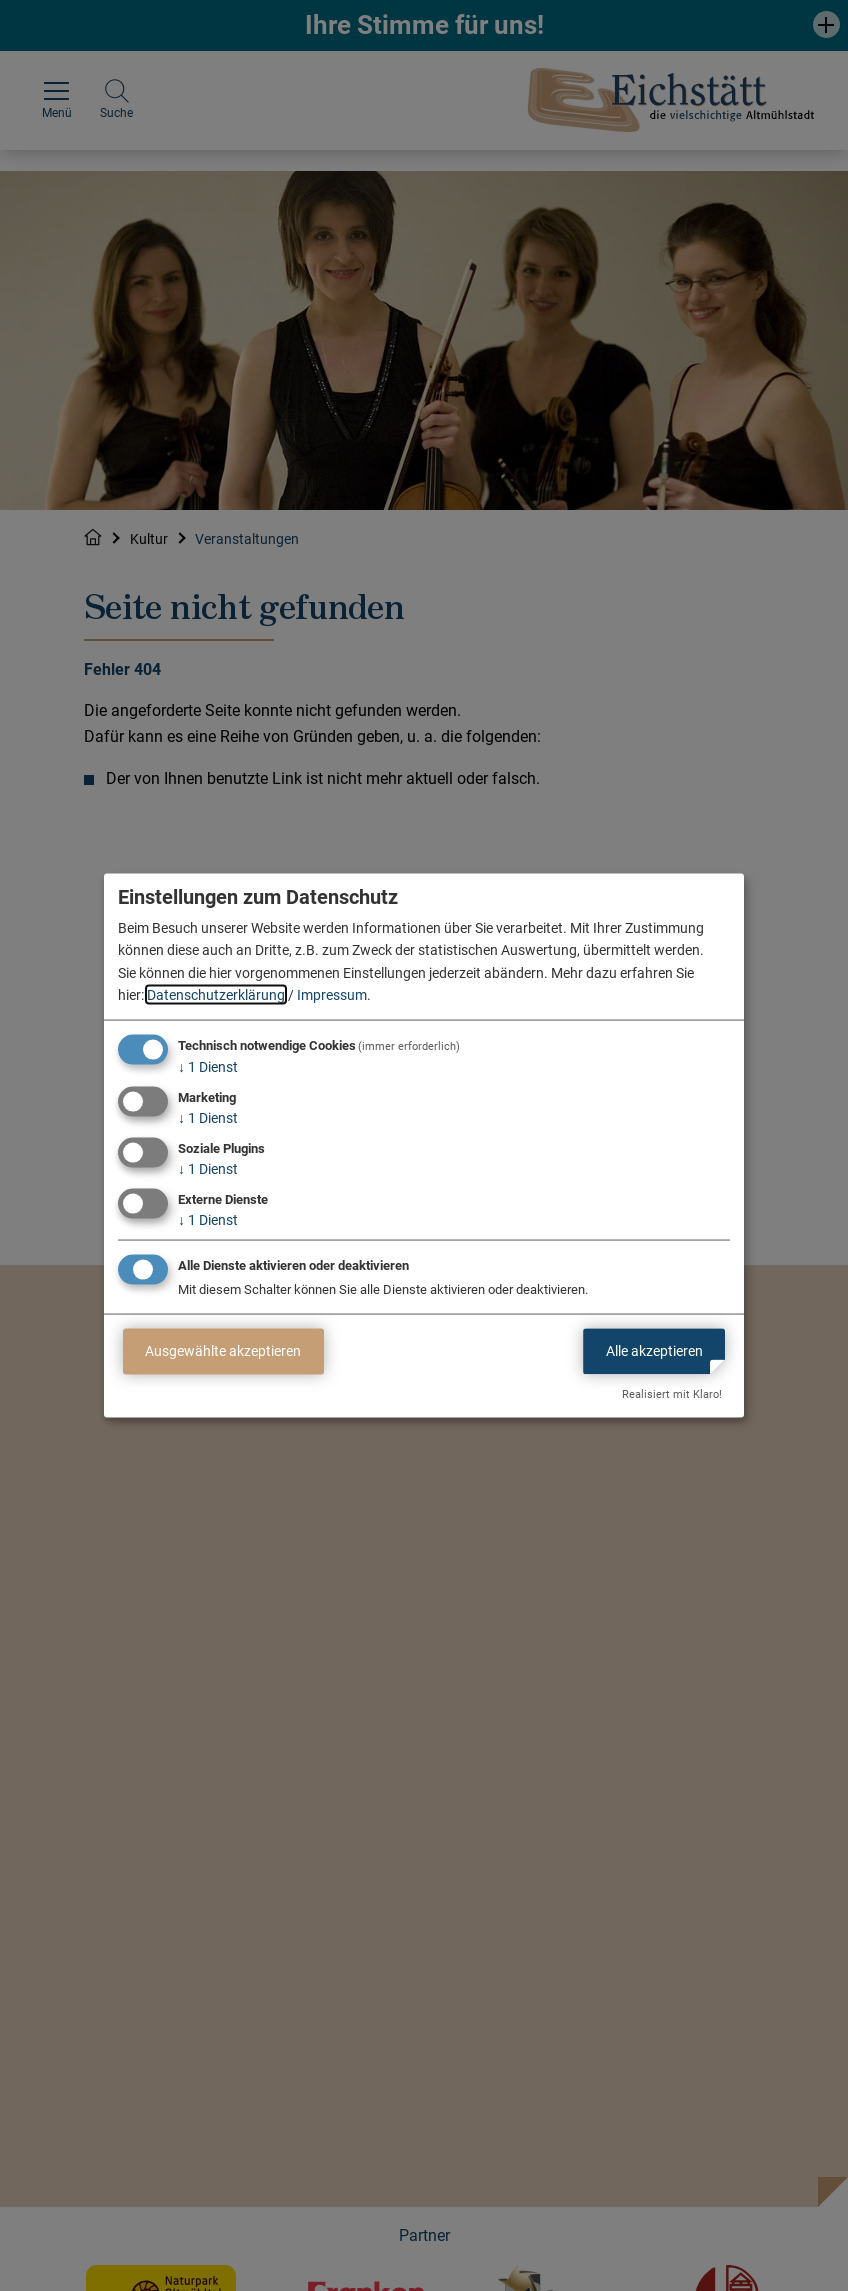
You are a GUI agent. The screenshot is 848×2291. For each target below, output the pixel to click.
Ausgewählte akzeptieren (223, 1351)
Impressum (332, 995)
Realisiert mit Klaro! (672, 1394)
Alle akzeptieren (654, 1351)
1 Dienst (208, 1067)
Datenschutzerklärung (216, 995)
